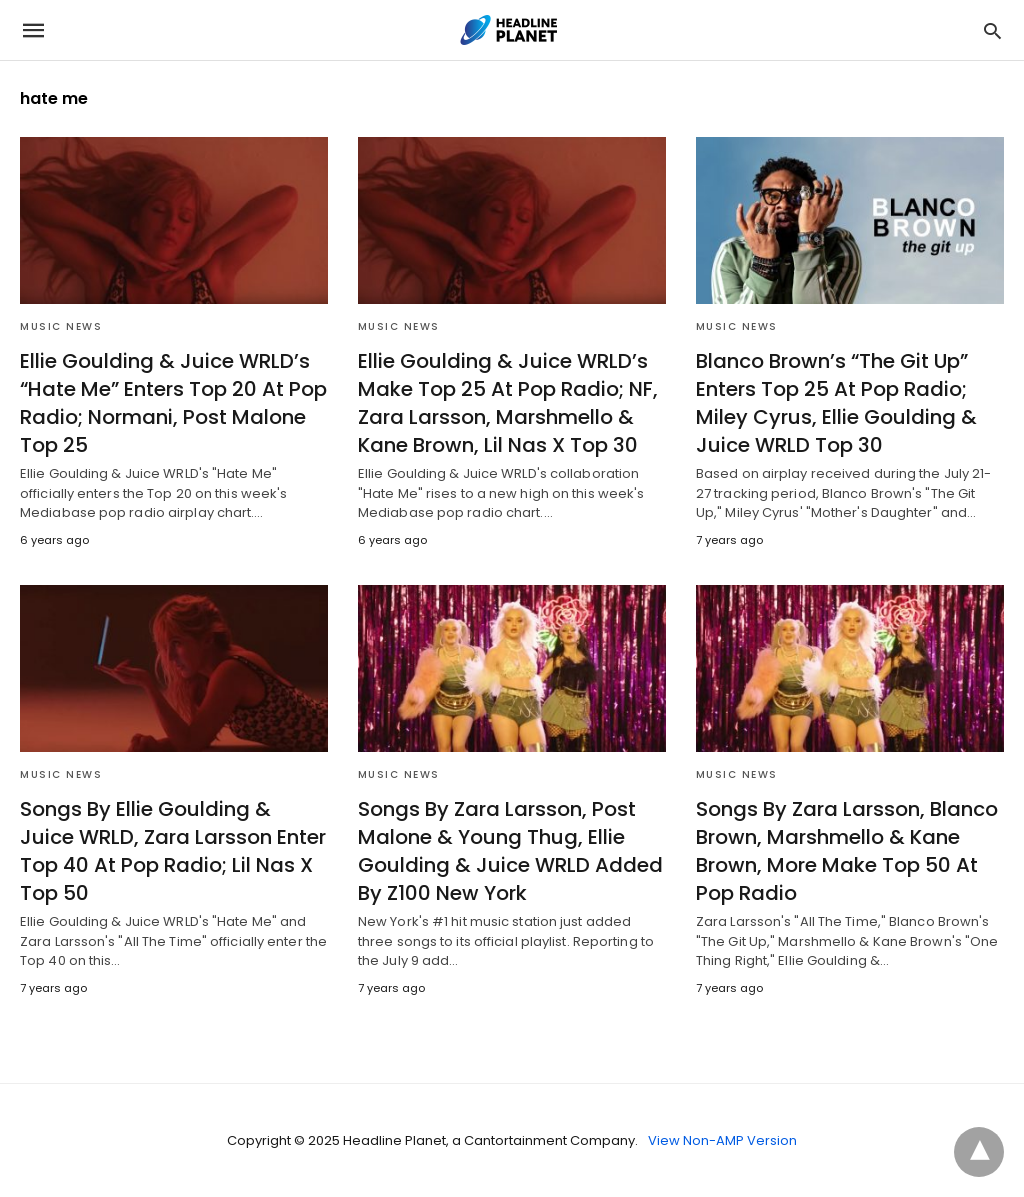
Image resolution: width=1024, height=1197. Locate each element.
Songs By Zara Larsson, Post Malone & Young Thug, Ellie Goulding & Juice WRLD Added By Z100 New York (510, 851)
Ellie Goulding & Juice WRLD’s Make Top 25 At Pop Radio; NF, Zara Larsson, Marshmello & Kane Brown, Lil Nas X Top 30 (508, 403)
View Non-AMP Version (722, 1140)
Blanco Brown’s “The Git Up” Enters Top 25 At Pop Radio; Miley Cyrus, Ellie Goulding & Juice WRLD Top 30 (836, 403)
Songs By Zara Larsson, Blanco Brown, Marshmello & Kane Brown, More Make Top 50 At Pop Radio (847, 851)
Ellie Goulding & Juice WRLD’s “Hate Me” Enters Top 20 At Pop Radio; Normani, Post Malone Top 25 (173, 403)
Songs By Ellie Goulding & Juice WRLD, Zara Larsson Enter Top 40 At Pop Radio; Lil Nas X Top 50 (173, 851)
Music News (61, 326)
